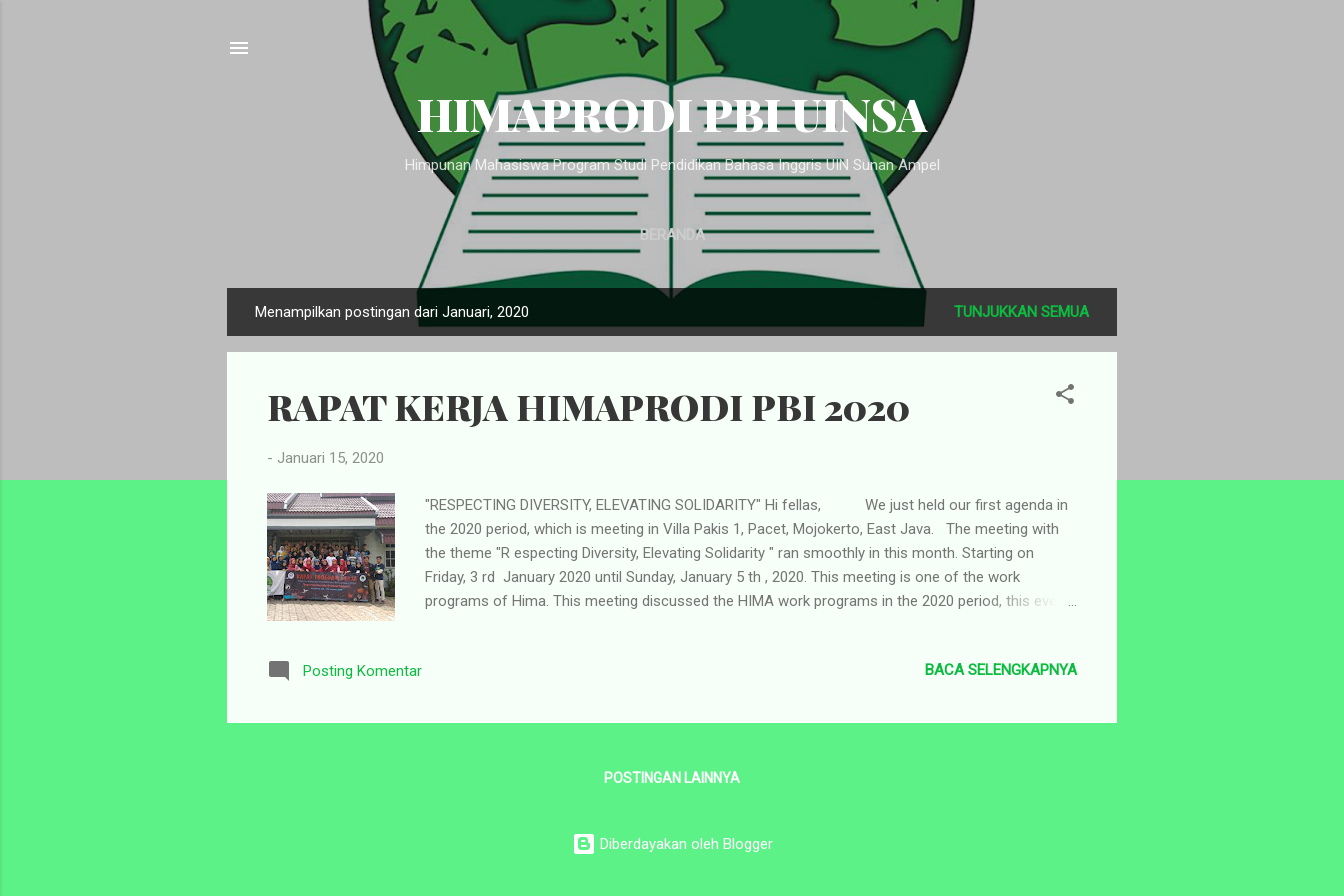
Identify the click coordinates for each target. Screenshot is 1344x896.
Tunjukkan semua (1021, 312)
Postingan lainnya (672, 778)
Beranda (672, 235)
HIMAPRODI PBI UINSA (672, 113)
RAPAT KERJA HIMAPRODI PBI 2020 (588, 406)
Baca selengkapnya (1001, 670)
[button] (1065, 397)
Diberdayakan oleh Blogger (672, 844)
